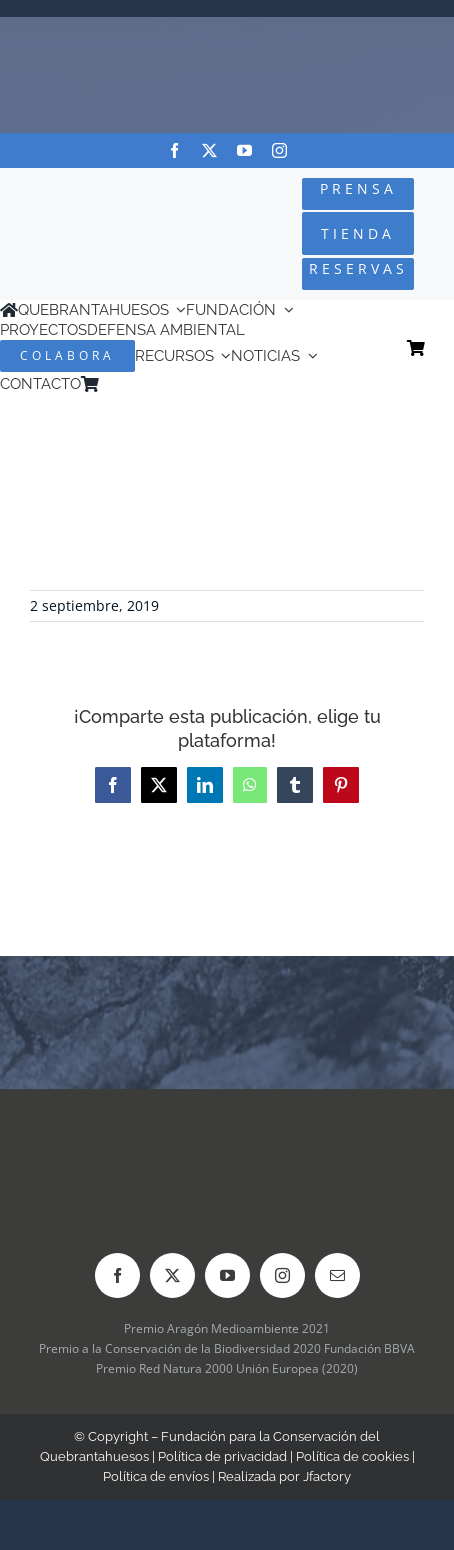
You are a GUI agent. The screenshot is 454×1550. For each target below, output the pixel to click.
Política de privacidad (222, 1456)
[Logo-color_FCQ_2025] (76, 212)
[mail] (337, 1275)
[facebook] (174, 150)
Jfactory (327, 1476)
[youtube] (244, 150)
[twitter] (209, 150)
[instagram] (279, 150)
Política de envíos (156, 1476)
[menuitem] (136, 384)
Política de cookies (352, 1456)
